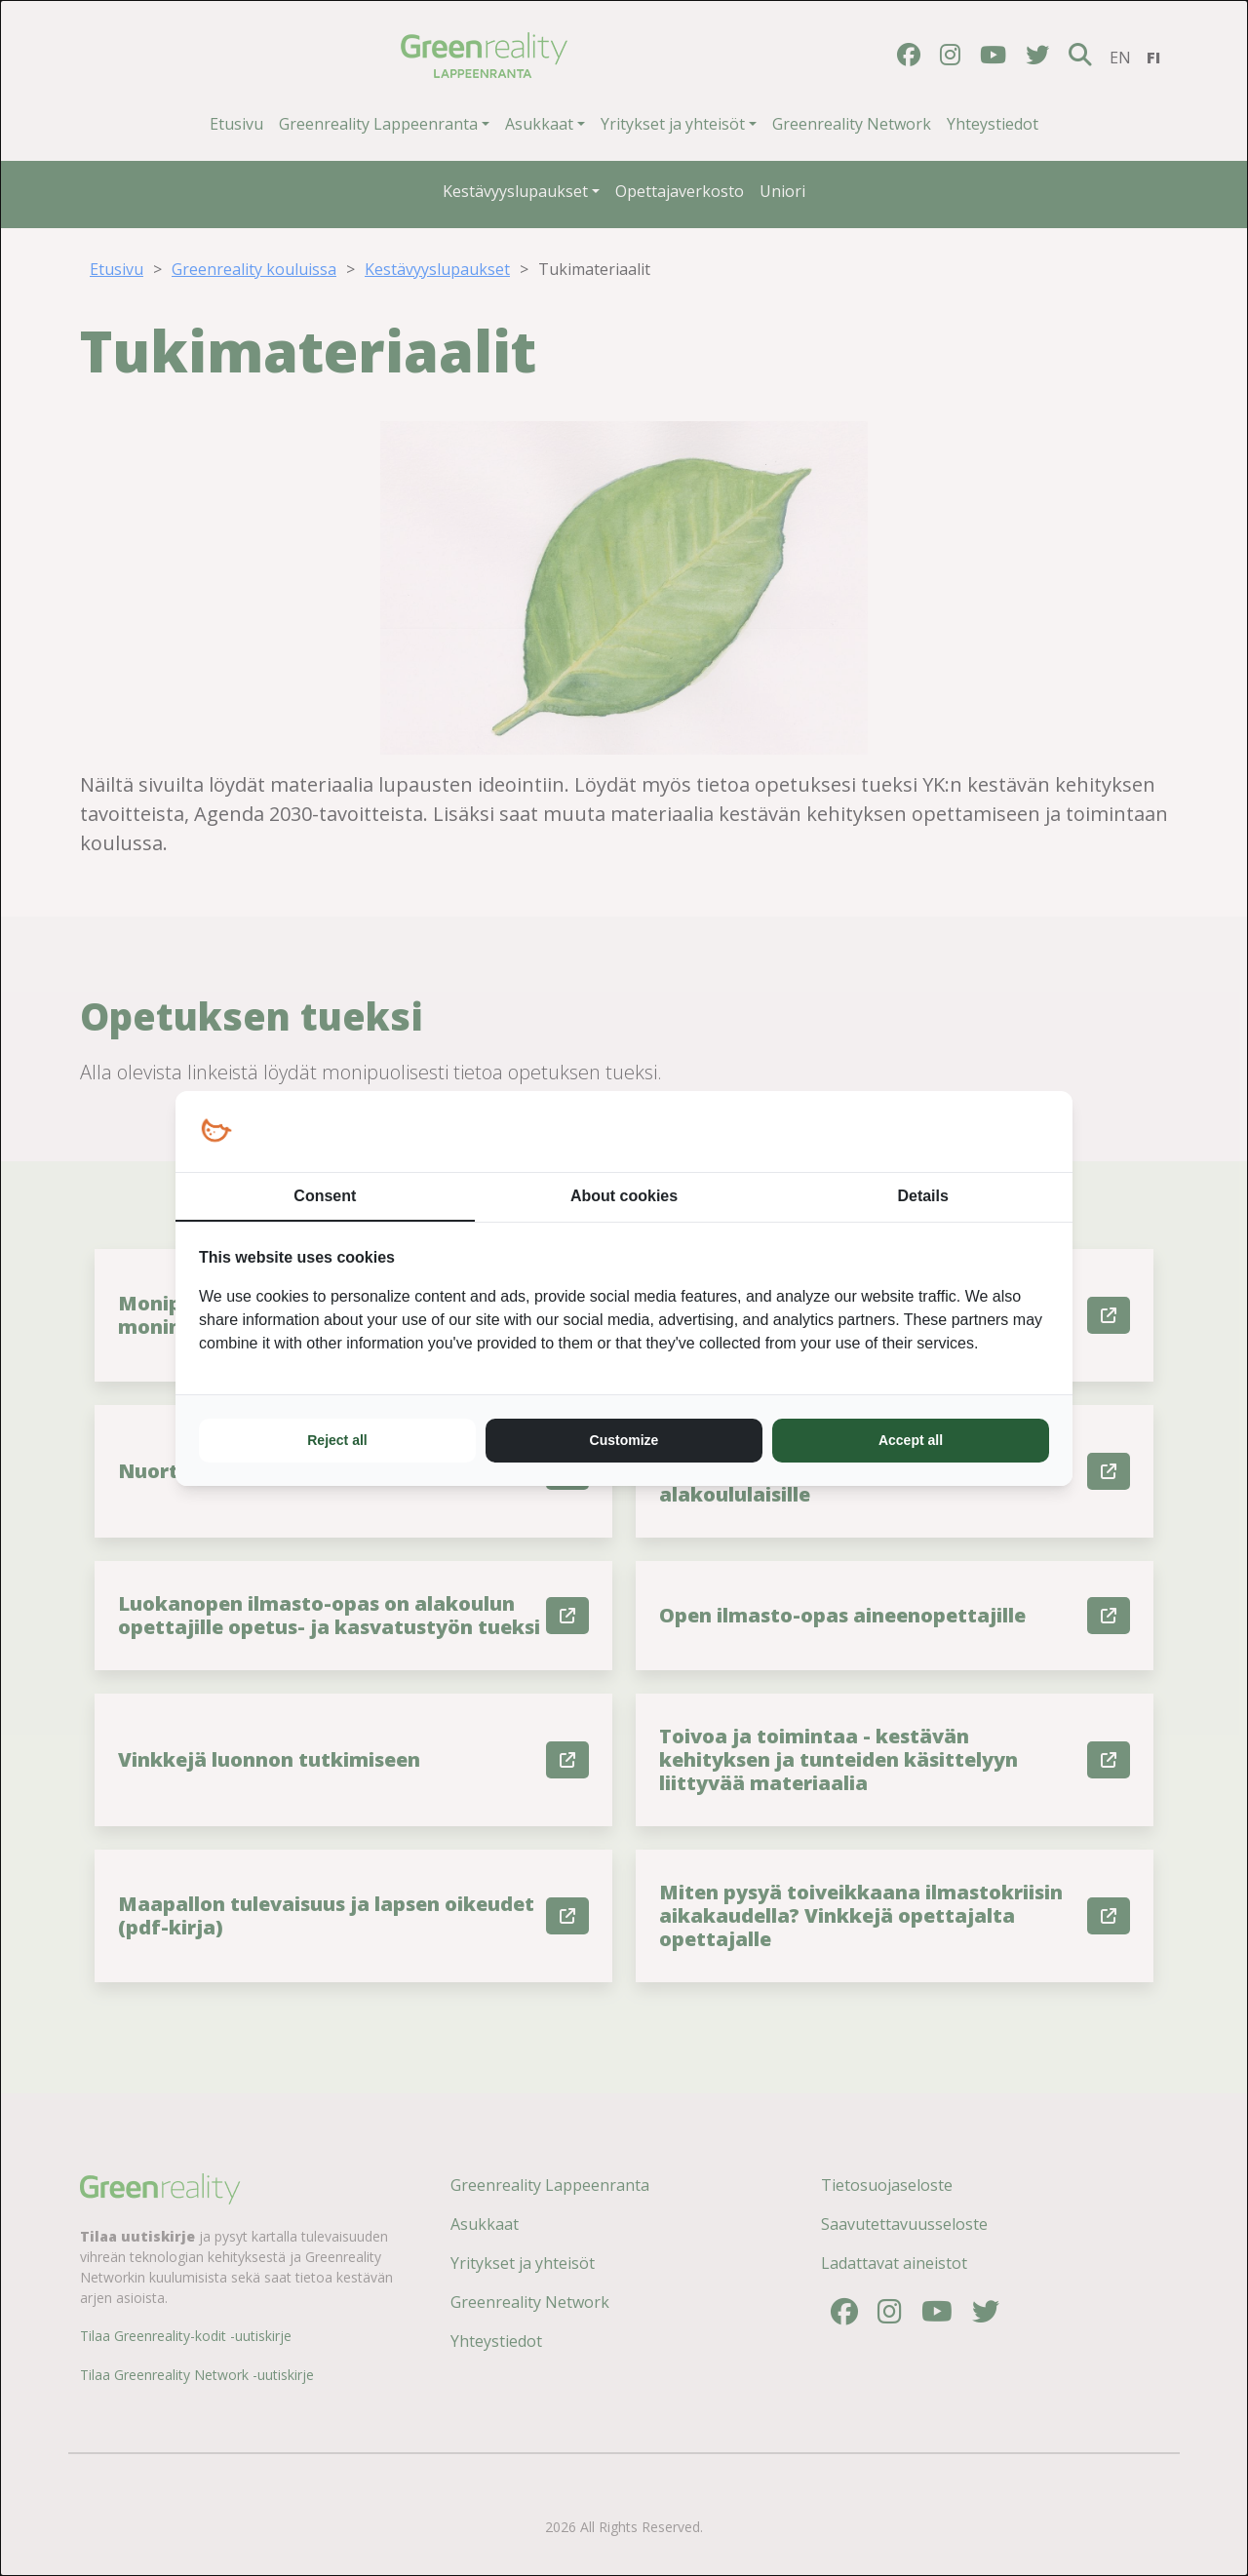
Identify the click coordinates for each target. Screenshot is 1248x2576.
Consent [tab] (324, 1196)
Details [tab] (922, 1196)
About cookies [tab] (624, 1196)
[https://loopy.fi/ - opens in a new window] (216, 1131)
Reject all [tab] (337, 1440)
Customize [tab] (624, 1440)
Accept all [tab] (910, 1440)
